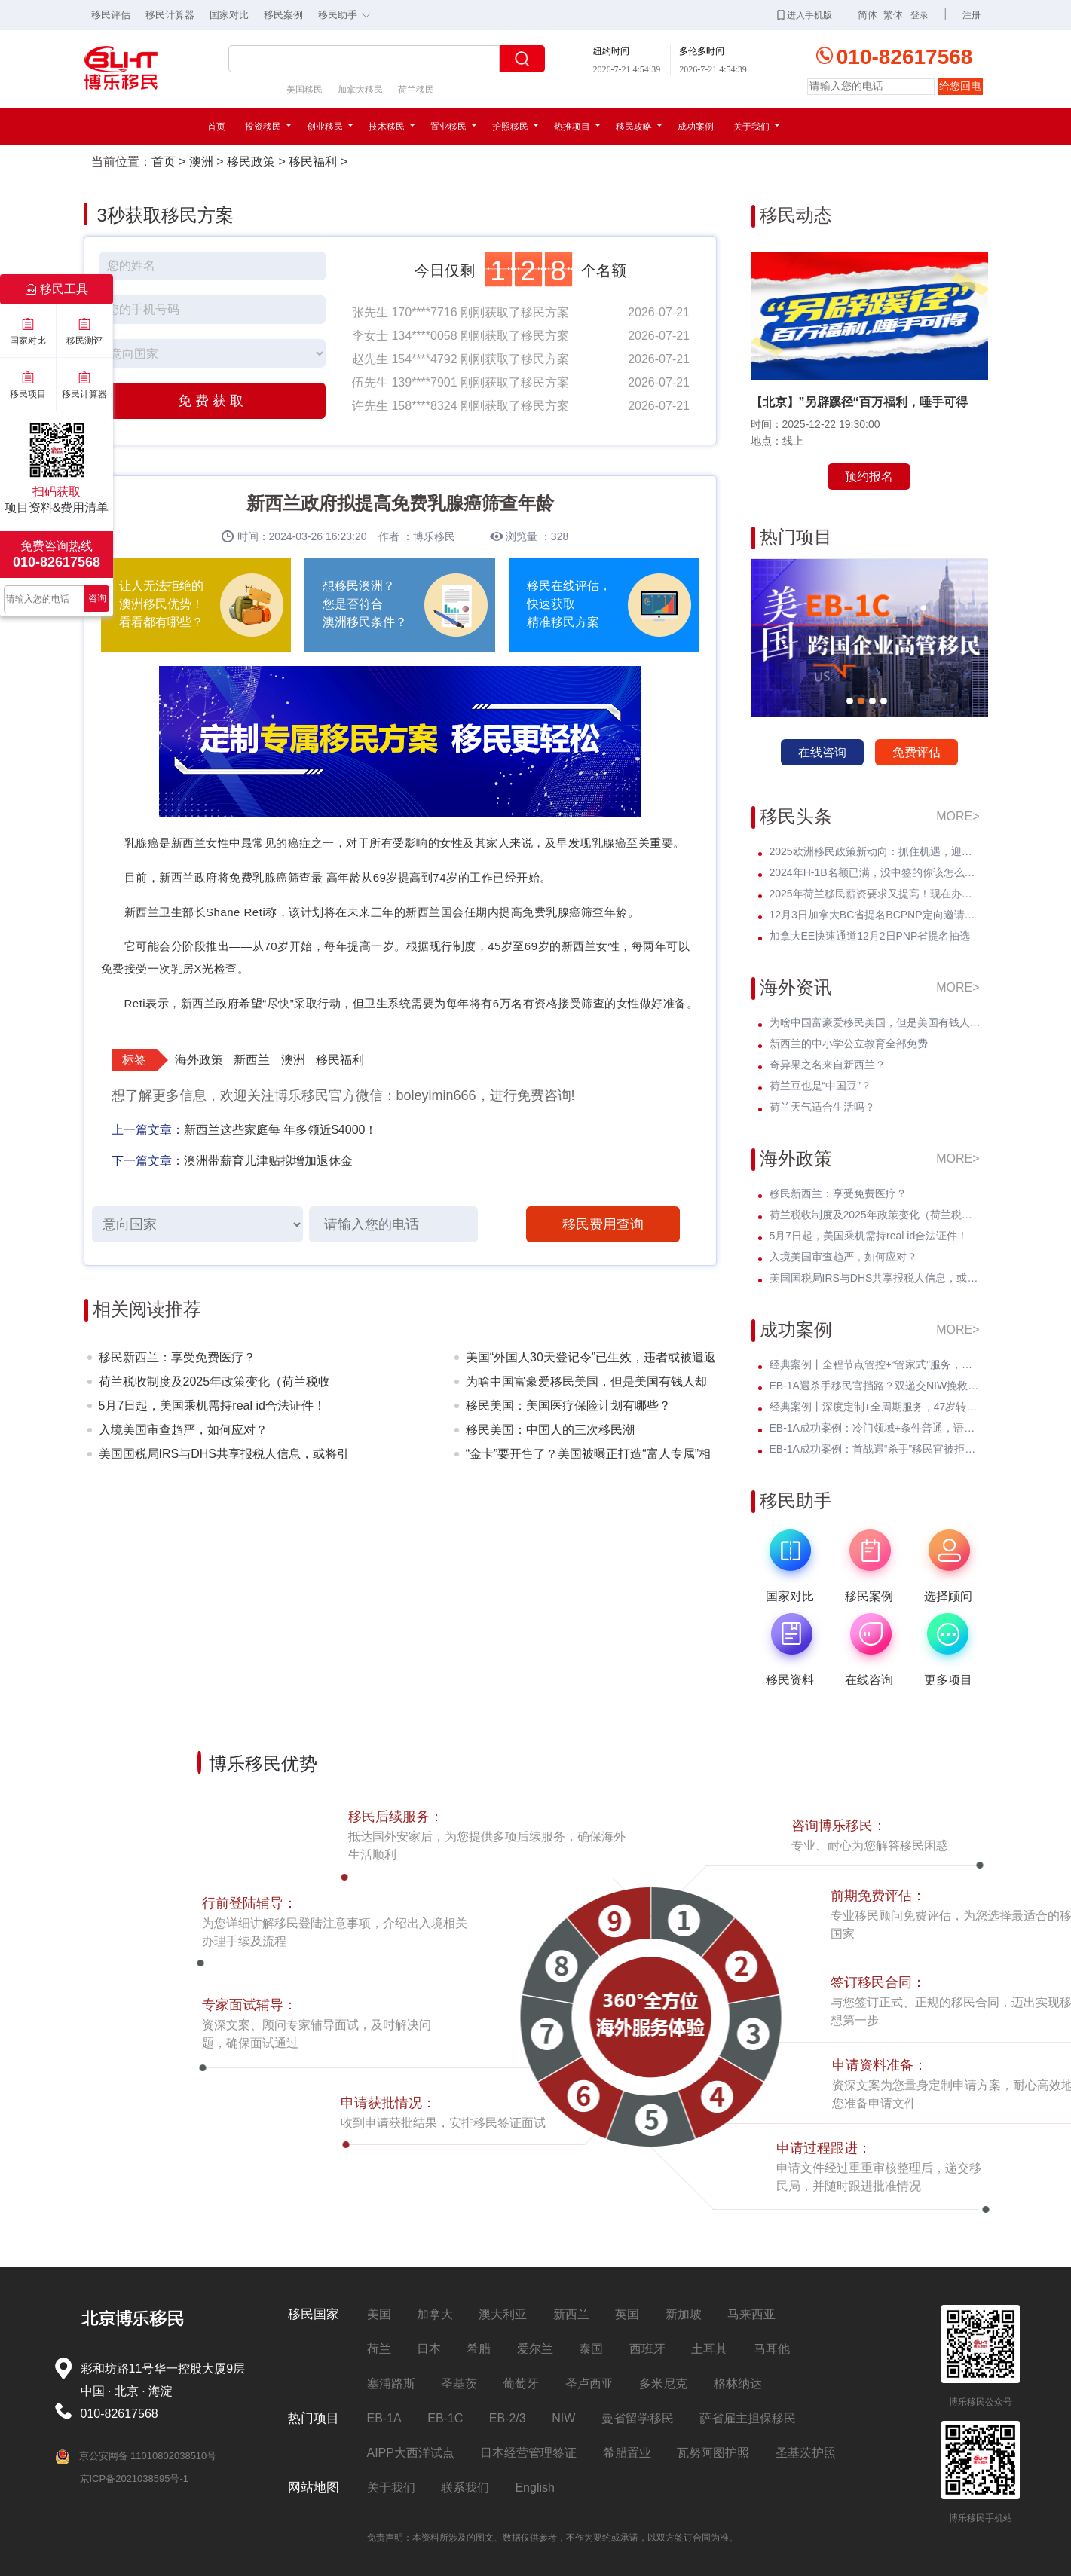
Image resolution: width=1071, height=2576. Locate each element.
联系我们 (465, 2487)
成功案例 (696, 126)
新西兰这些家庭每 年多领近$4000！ (281, 1129)
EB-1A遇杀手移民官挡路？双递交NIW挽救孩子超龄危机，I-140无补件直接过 (875, 1386)
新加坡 (684, 2314)
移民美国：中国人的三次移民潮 (550, 1429)
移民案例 (283, 14)
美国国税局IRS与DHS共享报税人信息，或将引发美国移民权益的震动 (224, 1456)
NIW (563, 2418)
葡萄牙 (521, 2383)
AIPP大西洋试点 (410, 2452)
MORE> (957, 816)
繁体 (893, 14)
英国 (627, 2314)
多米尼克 (663, 2383)
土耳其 (709, 2348)
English (534, 2487)
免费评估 (916, 752)
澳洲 (201, 161)
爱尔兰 (535, 2348)
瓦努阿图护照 (713, 2452)
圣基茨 (459, 2383)
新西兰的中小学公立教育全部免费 (849, 1043)
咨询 (97, 598)
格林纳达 (738, 2383)
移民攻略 (639, 126)
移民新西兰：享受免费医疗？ (177, 1357)
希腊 (479, 2348)
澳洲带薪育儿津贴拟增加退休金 (268, 1160)
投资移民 (268, 126)
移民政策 (251, 161)
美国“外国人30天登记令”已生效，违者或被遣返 (591, 1357)
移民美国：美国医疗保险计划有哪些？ (568, 1405)
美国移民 (304, 89)
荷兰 (379, 2348)
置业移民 (453, 126)
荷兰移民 (416, 89)
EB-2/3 (507, 2418)
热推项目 (577, 126)
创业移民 (330, 126)
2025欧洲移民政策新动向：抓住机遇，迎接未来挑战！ (875, 851)
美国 (379, 2314)
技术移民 (392, 126)
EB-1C (445, 2418)
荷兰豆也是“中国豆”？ (820, 1086)
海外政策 (199, 1059)
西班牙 (647, 2348)
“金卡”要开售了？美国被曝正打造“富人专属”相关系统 (588, 1456)
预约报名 (869, 476)
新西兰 (252, 1059)
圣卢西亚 (589, 2383)
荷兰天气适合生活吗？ (822, 1107)
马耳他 (772, 2348)
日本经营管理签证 (528, 2452)
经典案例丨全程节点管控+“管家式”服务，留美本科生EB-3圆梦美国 (875, 1364)
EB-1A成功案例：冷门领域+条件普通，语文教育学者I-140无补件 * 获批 (875, 1428)
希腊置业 (627, 2452)
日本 (429, 2348)
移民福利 (313, 161)
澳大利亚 (503, 2314)
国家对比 (229, 14)
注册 (971, 15)
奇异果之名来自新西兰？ (828, 1065)
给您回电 (960, 86)
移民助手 (348, 13)
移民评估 (110, 14)
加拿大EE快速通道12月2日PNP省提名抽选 (870, 936)
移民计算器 (169, 14)
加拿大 (435, 2314)
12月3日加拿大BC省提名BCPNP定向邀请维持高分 (875, 915)
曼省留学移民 (637, 2418)
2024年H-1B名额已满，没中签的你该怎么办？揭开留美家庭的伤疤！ (875, 872)
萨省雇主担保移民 (747, 2418)
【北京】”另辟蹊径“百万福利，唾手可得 (859, 402)
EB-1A (384, 2418)
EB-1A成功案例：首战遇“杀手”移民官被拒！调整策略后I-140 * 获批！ (875, 1449)
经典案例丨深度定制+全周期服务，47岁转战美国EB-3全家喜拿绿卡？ (875, 1407)
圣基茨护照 (806, 2452)
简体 (867, 14)
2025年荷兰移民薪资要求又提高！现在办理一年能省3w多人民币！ (875, 894)
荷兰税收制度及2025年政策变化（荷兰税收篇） (215, 1384)
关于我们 (756, 126)
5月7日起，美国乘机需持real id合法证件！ (212, 1405)
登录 (919, 15)
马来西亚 (751, 2314)
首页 (216, 126)
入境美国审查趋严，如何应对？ (183, 1429)
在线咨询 (822, 752)
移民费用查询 (603, 1224)
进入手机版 (804, 15)
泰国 (591, 2348)
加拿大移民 (360, 89)
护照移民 (515, 126)
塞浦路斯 (391, 2383)
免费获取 (212, 400)
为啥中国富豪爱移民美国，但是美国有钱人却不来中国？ (586, 1384)
